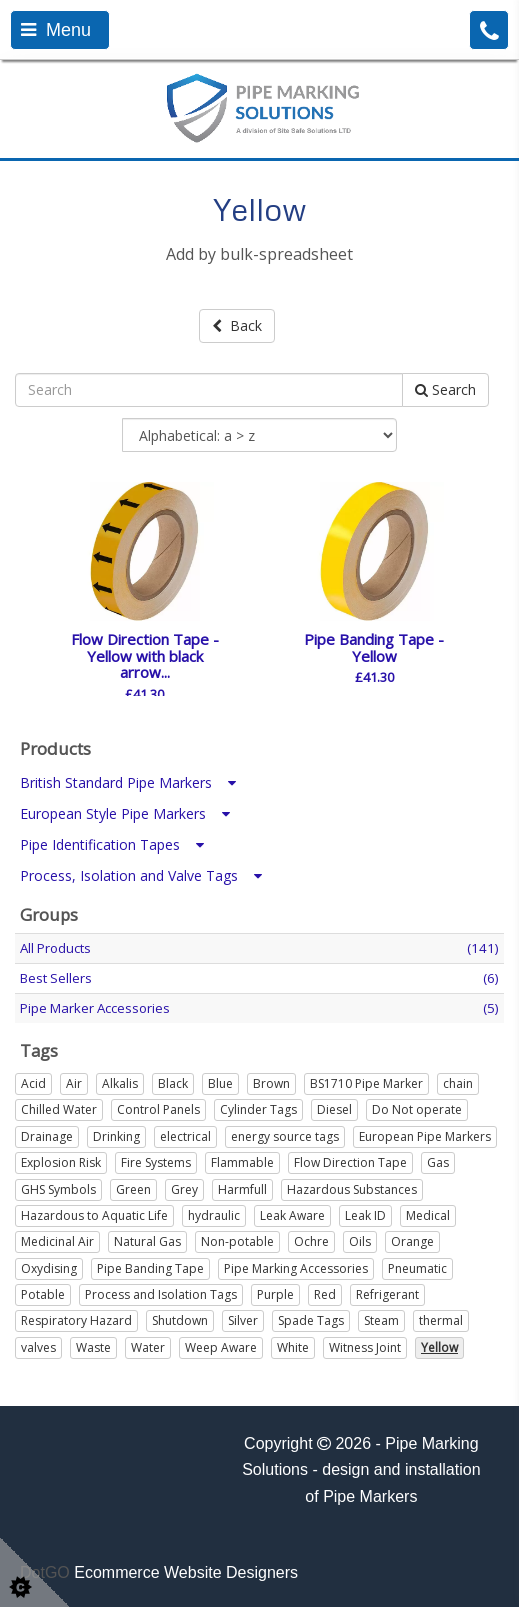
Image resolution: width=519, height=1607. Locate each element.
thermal (441, 1320)
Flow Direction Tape (350, 1162)
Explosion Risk (61, 1162)
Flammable (242, 1162)
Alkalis (120, 1083)
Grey (184, 1189)
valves (38, 1347)
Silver (243, 1320)
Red (325, 1294)
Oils (360, 1241)
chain (458, 1083)
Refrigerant (387, 1294)
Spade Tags (311, 1320)
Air (74, 1083)
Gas (438, 1162)
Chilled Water (59, 1109)
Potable (43, 1294)
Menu (56, 30)
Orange (412, 1241)
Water (148, 1347)
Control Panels (158, 1109)
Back (237, 325)
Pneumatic (417, 1268)
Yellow (439, 1347)
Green (133, 1189)
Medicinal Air (57, 1241)
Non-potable (237, 1241)
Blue (220, 1083)
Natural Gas (147, 1241)
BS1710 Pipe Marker (366, 1083)
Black (173, 1083)
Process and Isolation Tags (161, 1294)
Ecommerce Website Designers (186, 1572)
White (293, 1347)
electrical (185, 1136)
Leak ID (365, 1215)
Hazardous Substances (352, 1189)
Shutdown (180, 1320)
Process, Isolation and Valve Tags (141, 875)
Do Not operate (417, 1109)
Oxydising (49, 1268)
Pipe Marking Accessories (296, 1268)
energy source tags (285, 1136)
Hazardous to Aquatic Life (94, 1215)
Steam (381, 1320)
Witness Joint (365, 1347)
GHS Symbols (58, 1189)
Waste (93, 1347)
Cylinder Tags (258, 1109)
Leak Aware (292, 1215)
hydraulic (214, 1215)
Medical (428, 1215)
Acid (33, 1083)
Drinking (116, 1136)
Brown (271, 1083)
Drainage (47, 1136)
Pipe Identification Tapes (112, 844)
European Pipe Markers (425, 1136)
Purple (275, 1294)
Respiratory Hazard (76, 1320)
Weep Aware (221, 1347)
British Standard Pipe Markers (128, 782)
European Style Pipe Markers (125, 813)
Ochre (311, 1241)
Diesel (334, 1109)
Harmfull (242, 1189)
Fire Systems (156, 1162)
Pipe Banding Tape (150, 1268)
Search (445, 389)
